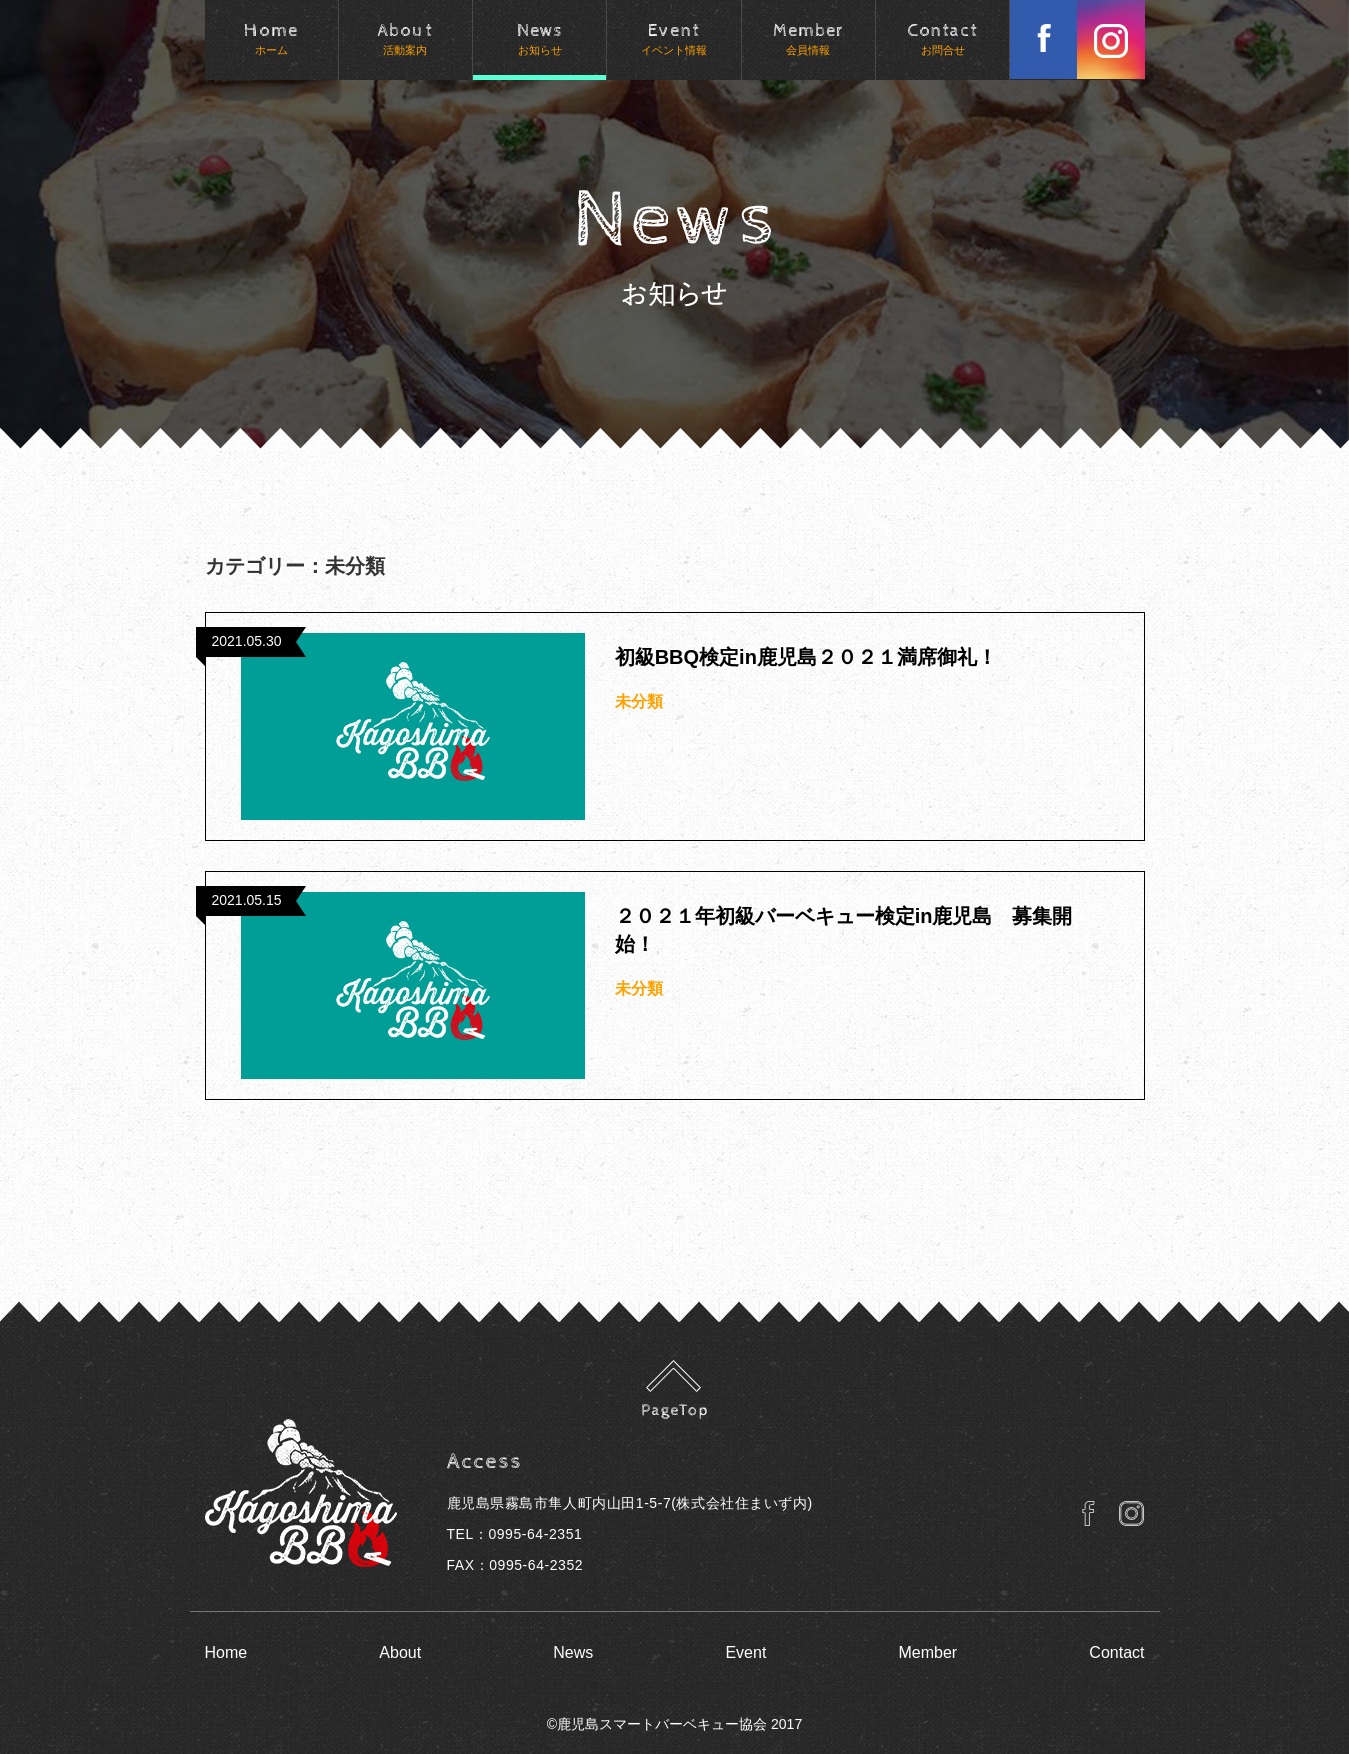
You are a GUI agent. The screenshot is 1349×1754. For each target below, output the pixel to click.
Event (745, 1652)
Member (928, 1652)
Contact (1116, 1652)
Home (226, 1652)
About (400, 1652)
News (573, 1652)
